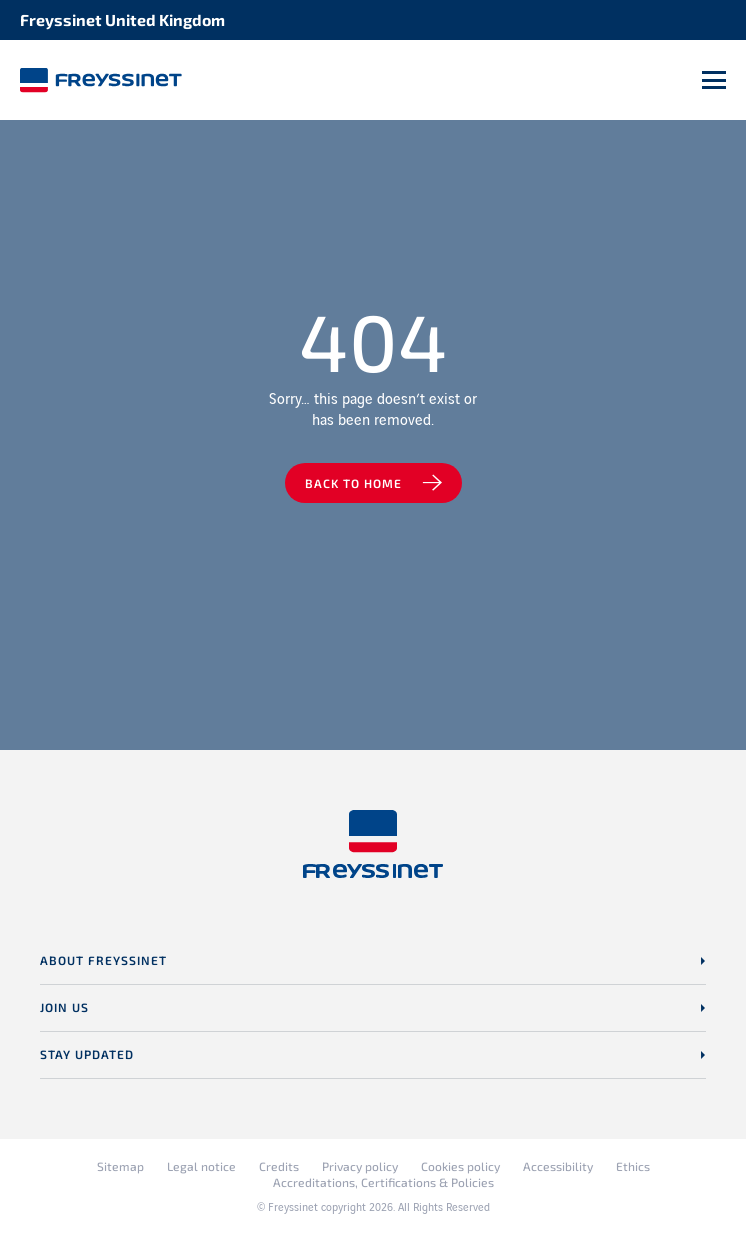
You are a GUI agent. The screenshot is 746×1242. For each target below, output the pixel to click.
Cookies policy (460, 1166)
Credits (279, 1166)
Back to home (353, 483)
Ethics (633, 1166)
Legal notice (201, 1166)
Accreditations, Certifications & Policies (383, 1182)
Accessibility (558, 1166)
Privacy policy (360, 1166)
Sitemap (120, 1166)
